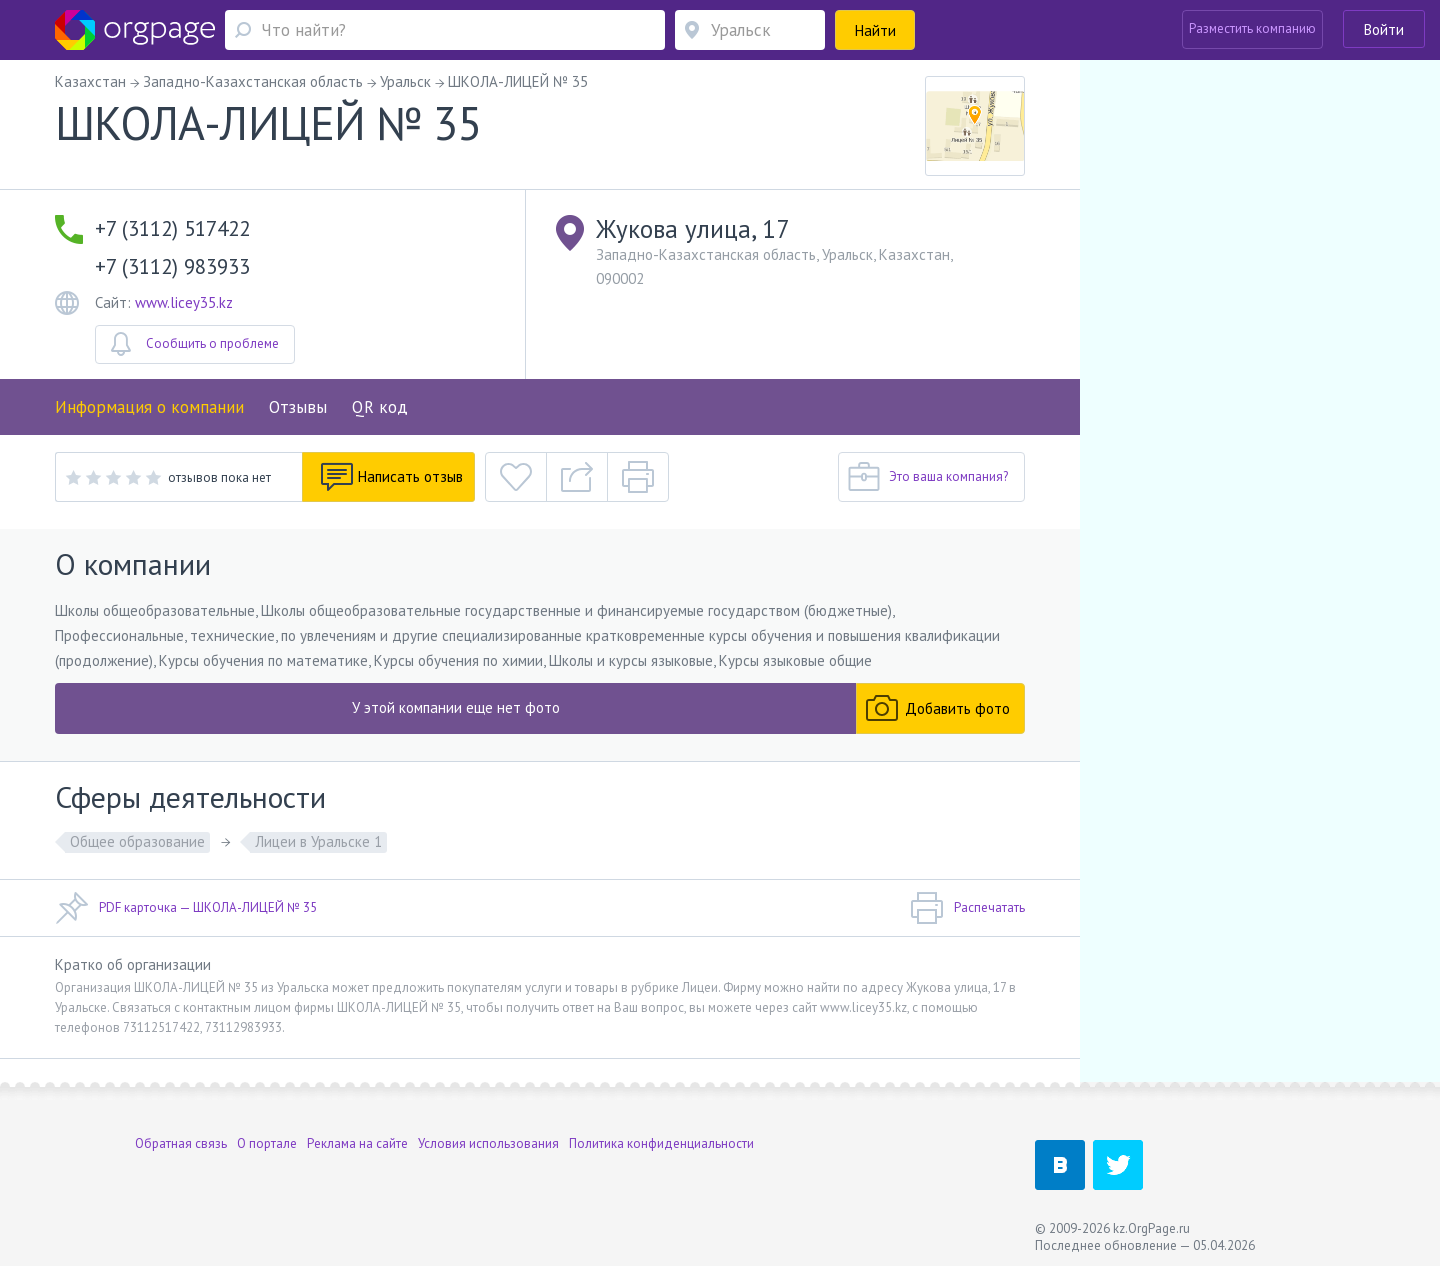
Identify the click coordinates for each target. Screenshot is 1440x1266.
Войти (1384, 29)
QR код (380, 407)
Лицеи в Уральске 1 (318, 841)
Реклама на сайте (357, 1138)
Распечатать (967, 908)
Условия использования (488, 1138)
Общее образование (137, 841)
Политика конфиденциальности (661, 1138)
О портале (267, 1138)
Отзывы (298, 407)
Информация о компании (149, 407)
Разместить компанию (1252, 28)
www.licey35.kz (184, 302)
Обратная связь (181, 1138)
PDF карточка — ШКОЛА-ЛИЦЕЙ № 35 (186, 908)
